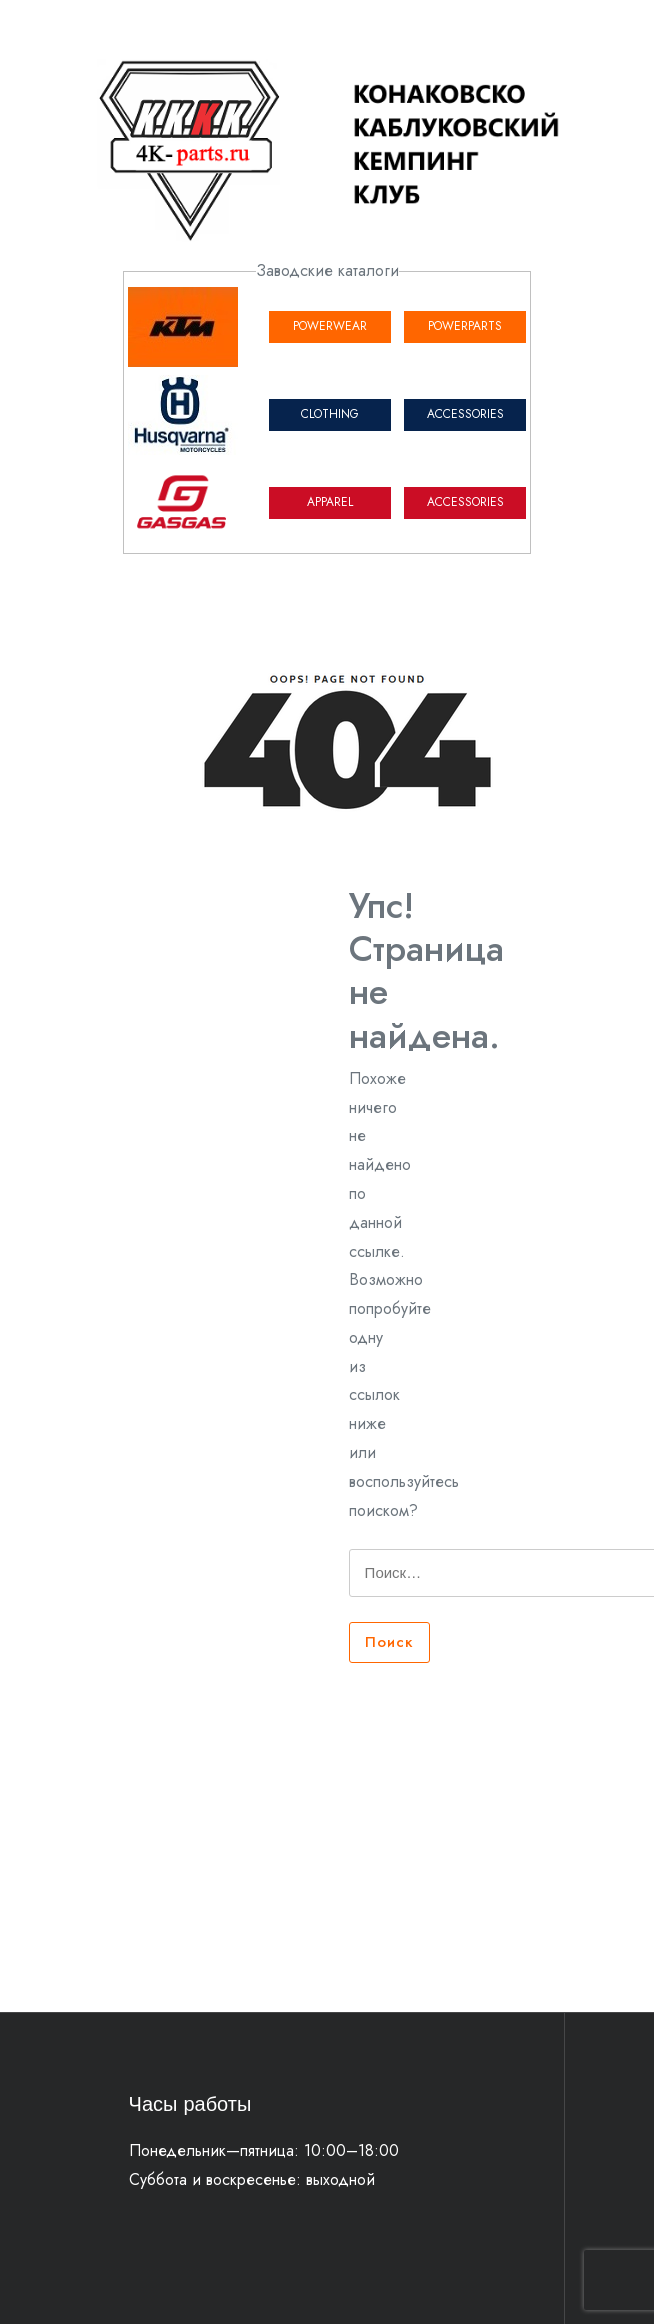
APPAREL (330, 502)
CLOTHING (330, 414)
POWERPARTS (465, 326)
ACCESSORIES (465, 414)
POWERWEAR (330, 326)
